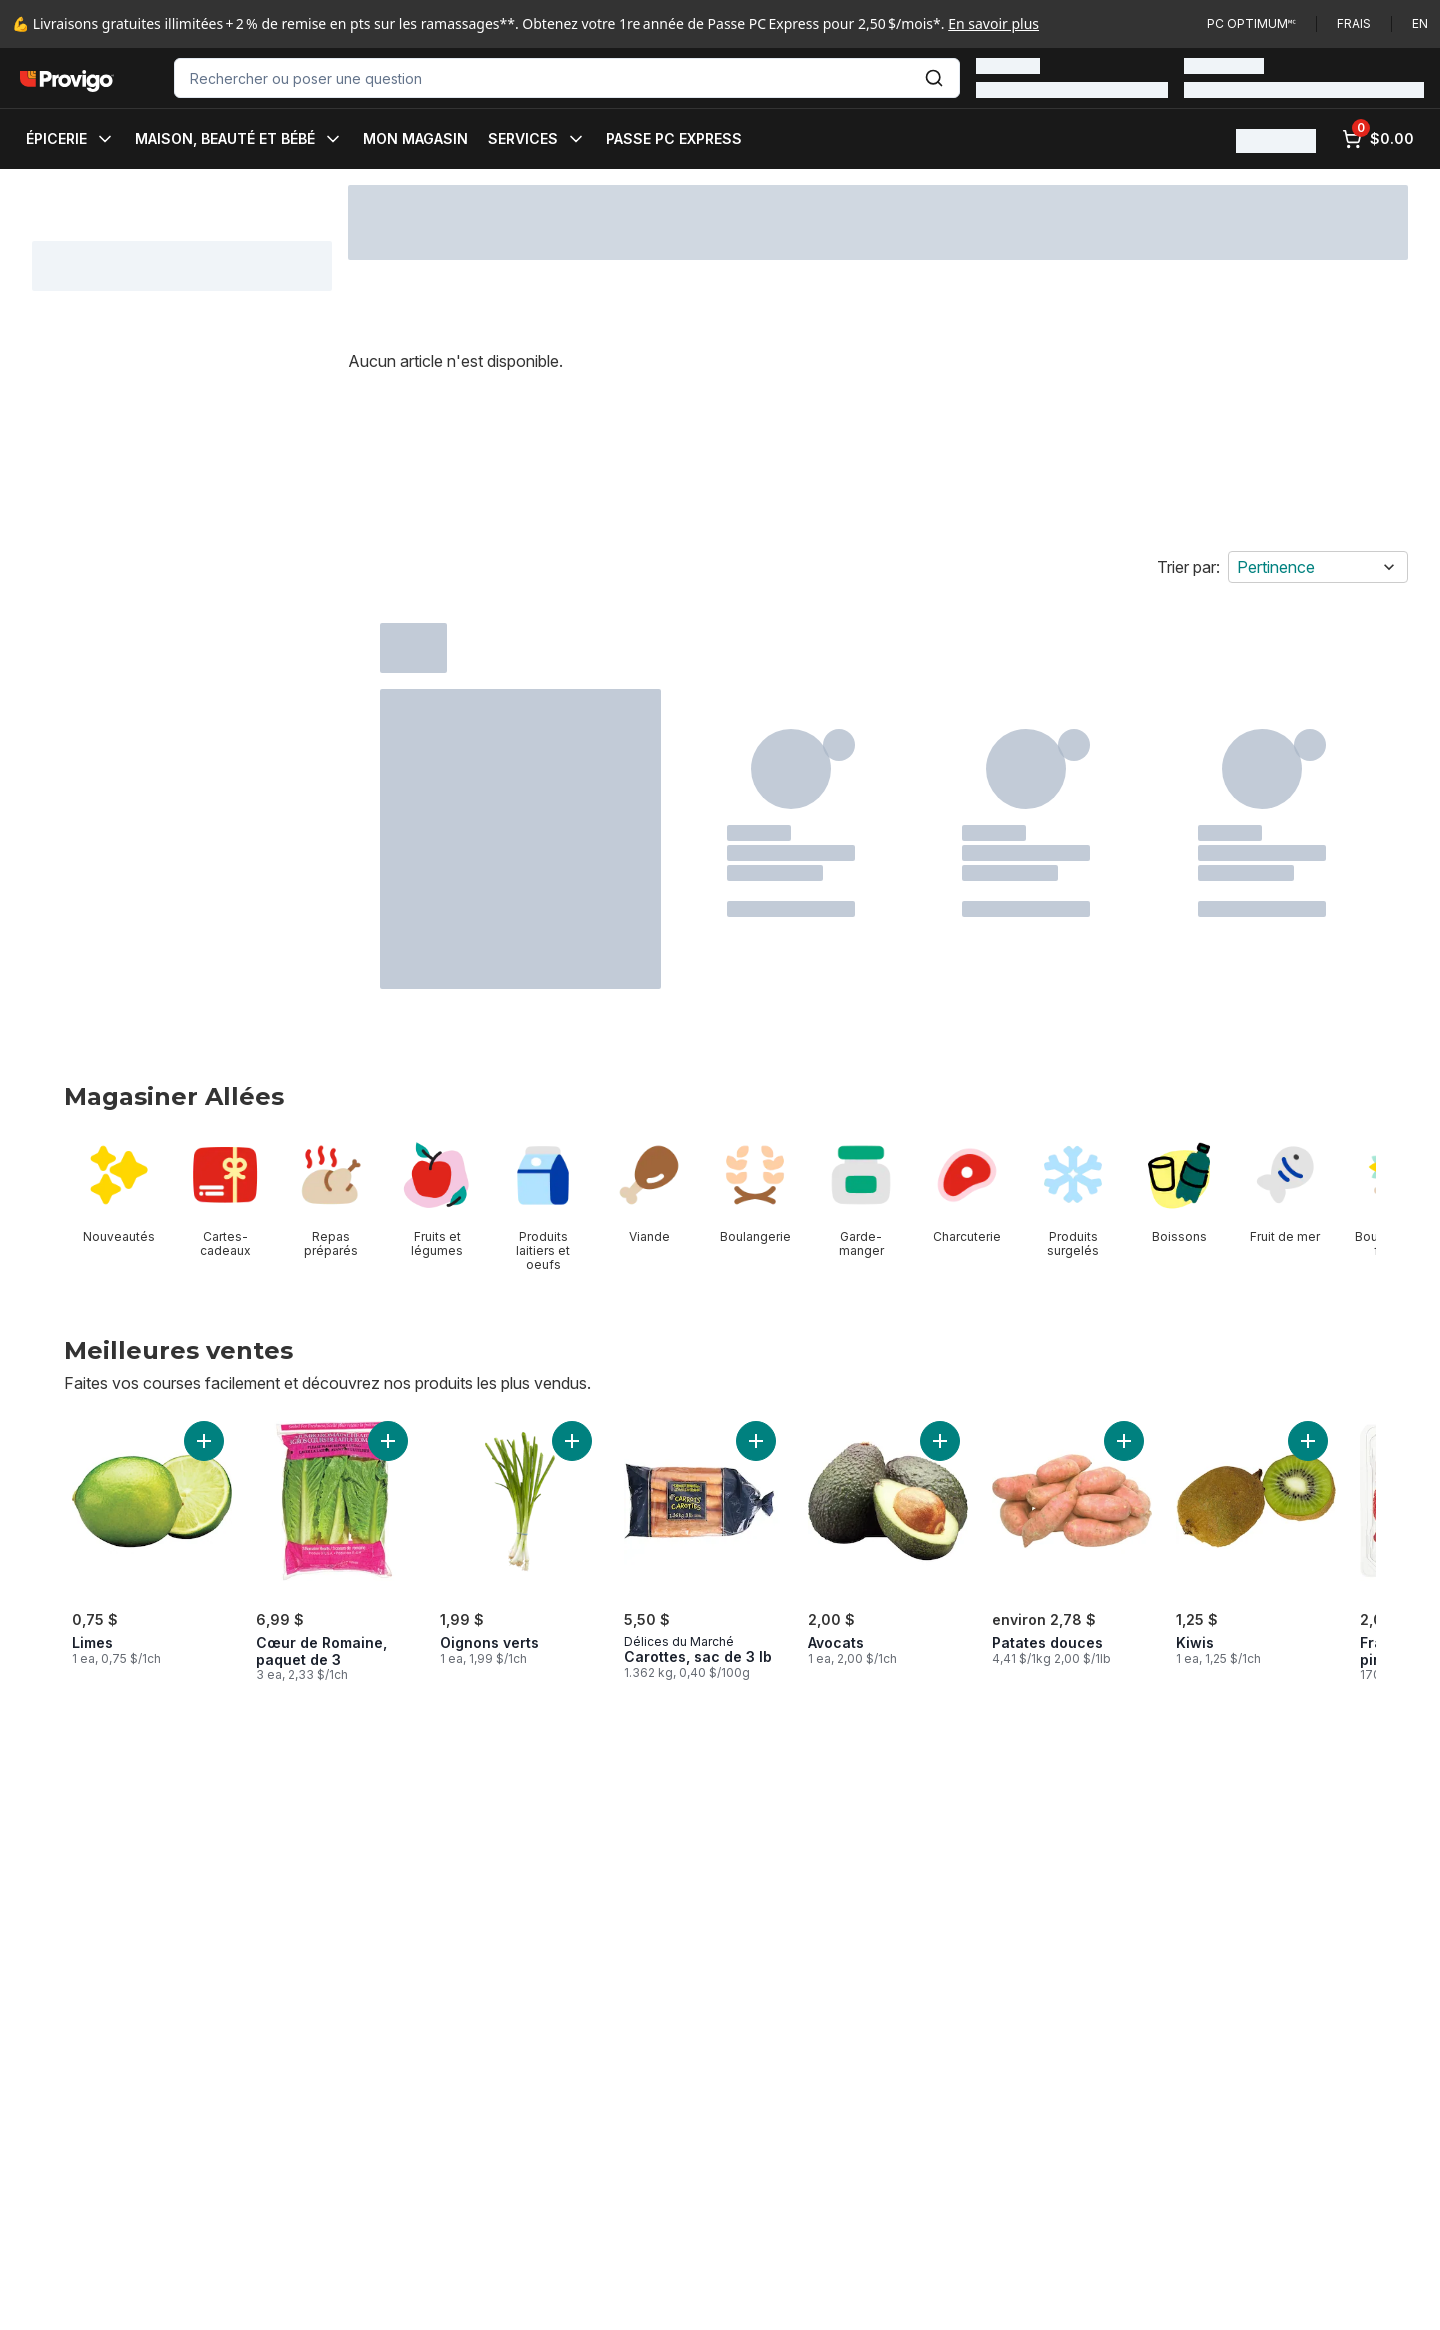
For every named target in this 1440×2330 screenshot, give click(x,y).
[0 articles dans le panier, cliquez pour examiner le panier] (1378, 139)
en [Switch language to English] (1420, 23)
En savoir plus (993, 23)
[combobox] (567, 78)
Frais (1354, 23)
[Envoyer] (934, 78)
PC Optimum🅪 (1251, 23)
